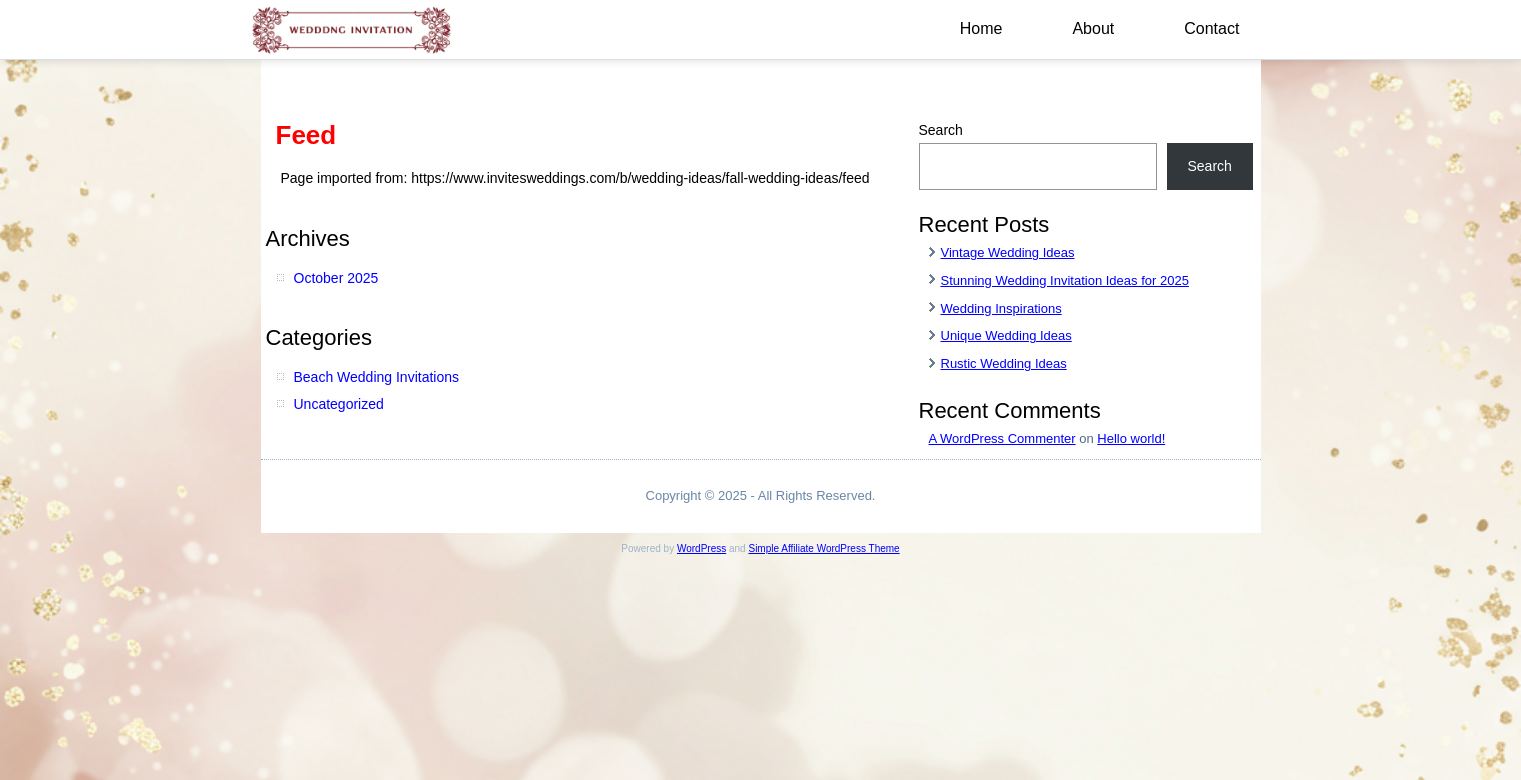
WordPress (701, 548)
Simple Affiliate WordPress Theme (823, 548)
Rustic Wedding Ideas (1004, 363)
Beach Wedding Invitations (377, 377)
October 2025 (336, 278)
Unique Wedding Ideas (1006, 335)
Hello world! (1131, 438)
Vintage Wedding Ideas (1008, 252)
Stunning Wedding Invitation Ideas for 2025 (1065, 280)
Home (981, 28)
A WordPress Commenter (1002, 438)
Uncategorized (339, 404)
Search (941, 130)
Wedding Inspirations (1001, 308)
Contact (1211, 28)
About (1093, 28)
